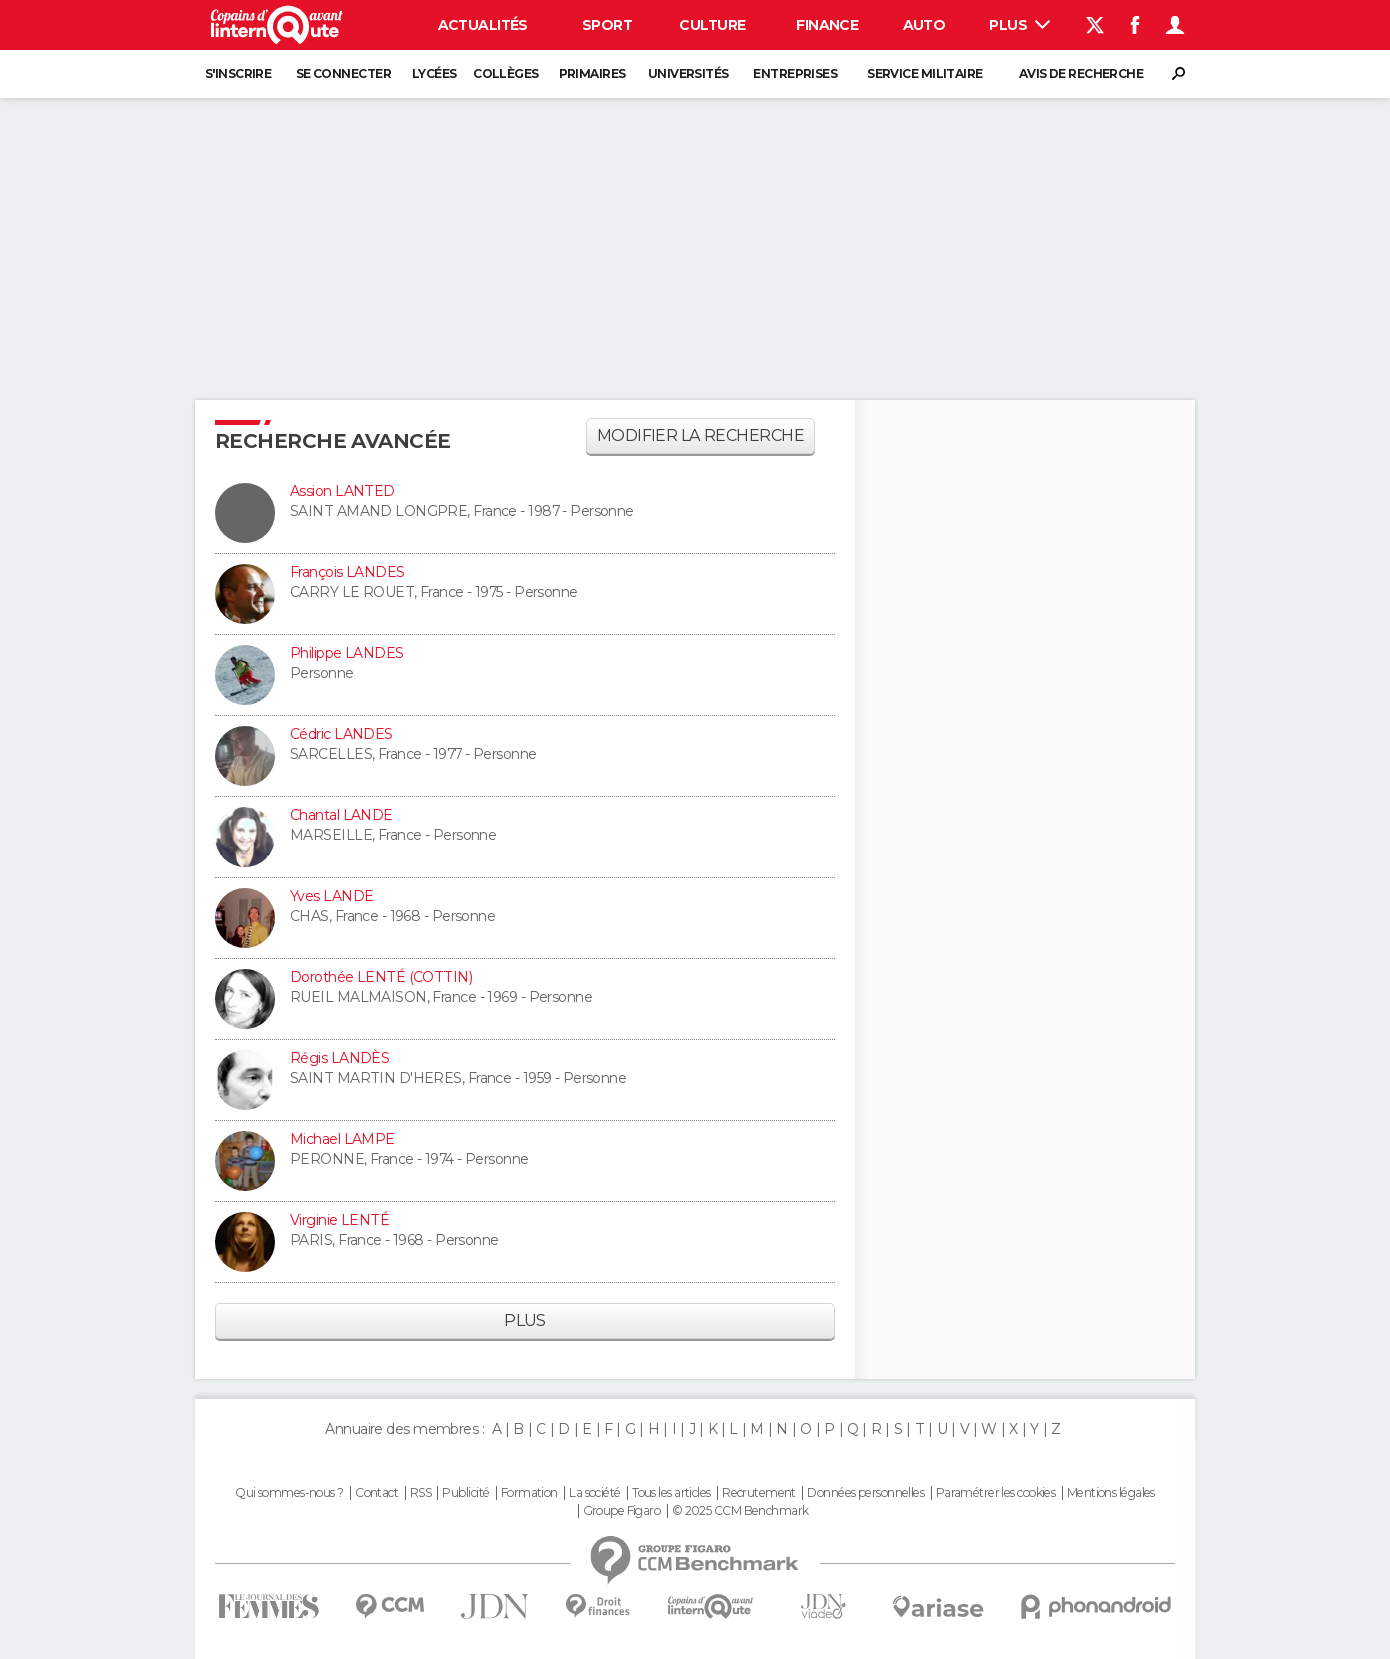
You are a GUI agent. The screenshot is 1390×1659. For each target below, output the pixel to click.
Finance (827, 25)
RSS (420, 1493)
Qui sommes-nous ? (289, 1493)
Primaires (592, 73)
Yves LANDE (331, 896)
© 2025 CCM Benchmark (740, 1511)
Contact (376, 1493)
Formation (529, 1493)
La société (594, 1493)
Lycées (434, 73)
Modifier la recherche (700, 435)
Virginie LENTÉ (339, 1220)
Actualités (483, 25)
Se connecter (343, 73)
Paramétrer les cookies (996, 1493)
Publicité (465, 1493)
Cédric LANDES (341, 734)
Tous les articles (671, 1493)
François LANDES (347, 572)
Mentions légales (1111, 1493)
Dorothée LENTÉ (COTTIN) (381, 977)
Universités (688, 73)
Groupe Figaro (622, 1511)
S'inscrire (238, 73)
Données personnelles (865, 1493)
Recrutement (759, 1493)
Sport (607, 25)
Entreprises (795, 73)
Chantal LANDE (341, 815)
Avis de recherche (1081, 73)
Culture (712, 25)
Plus (1019, 25)
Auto (924, 25)
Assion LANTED (342, 491)
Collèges (506, 73)
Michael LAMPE (342, 1139)
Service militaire (924, 73)
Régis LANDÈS (339, 1058)
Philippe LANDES (347, 653)
